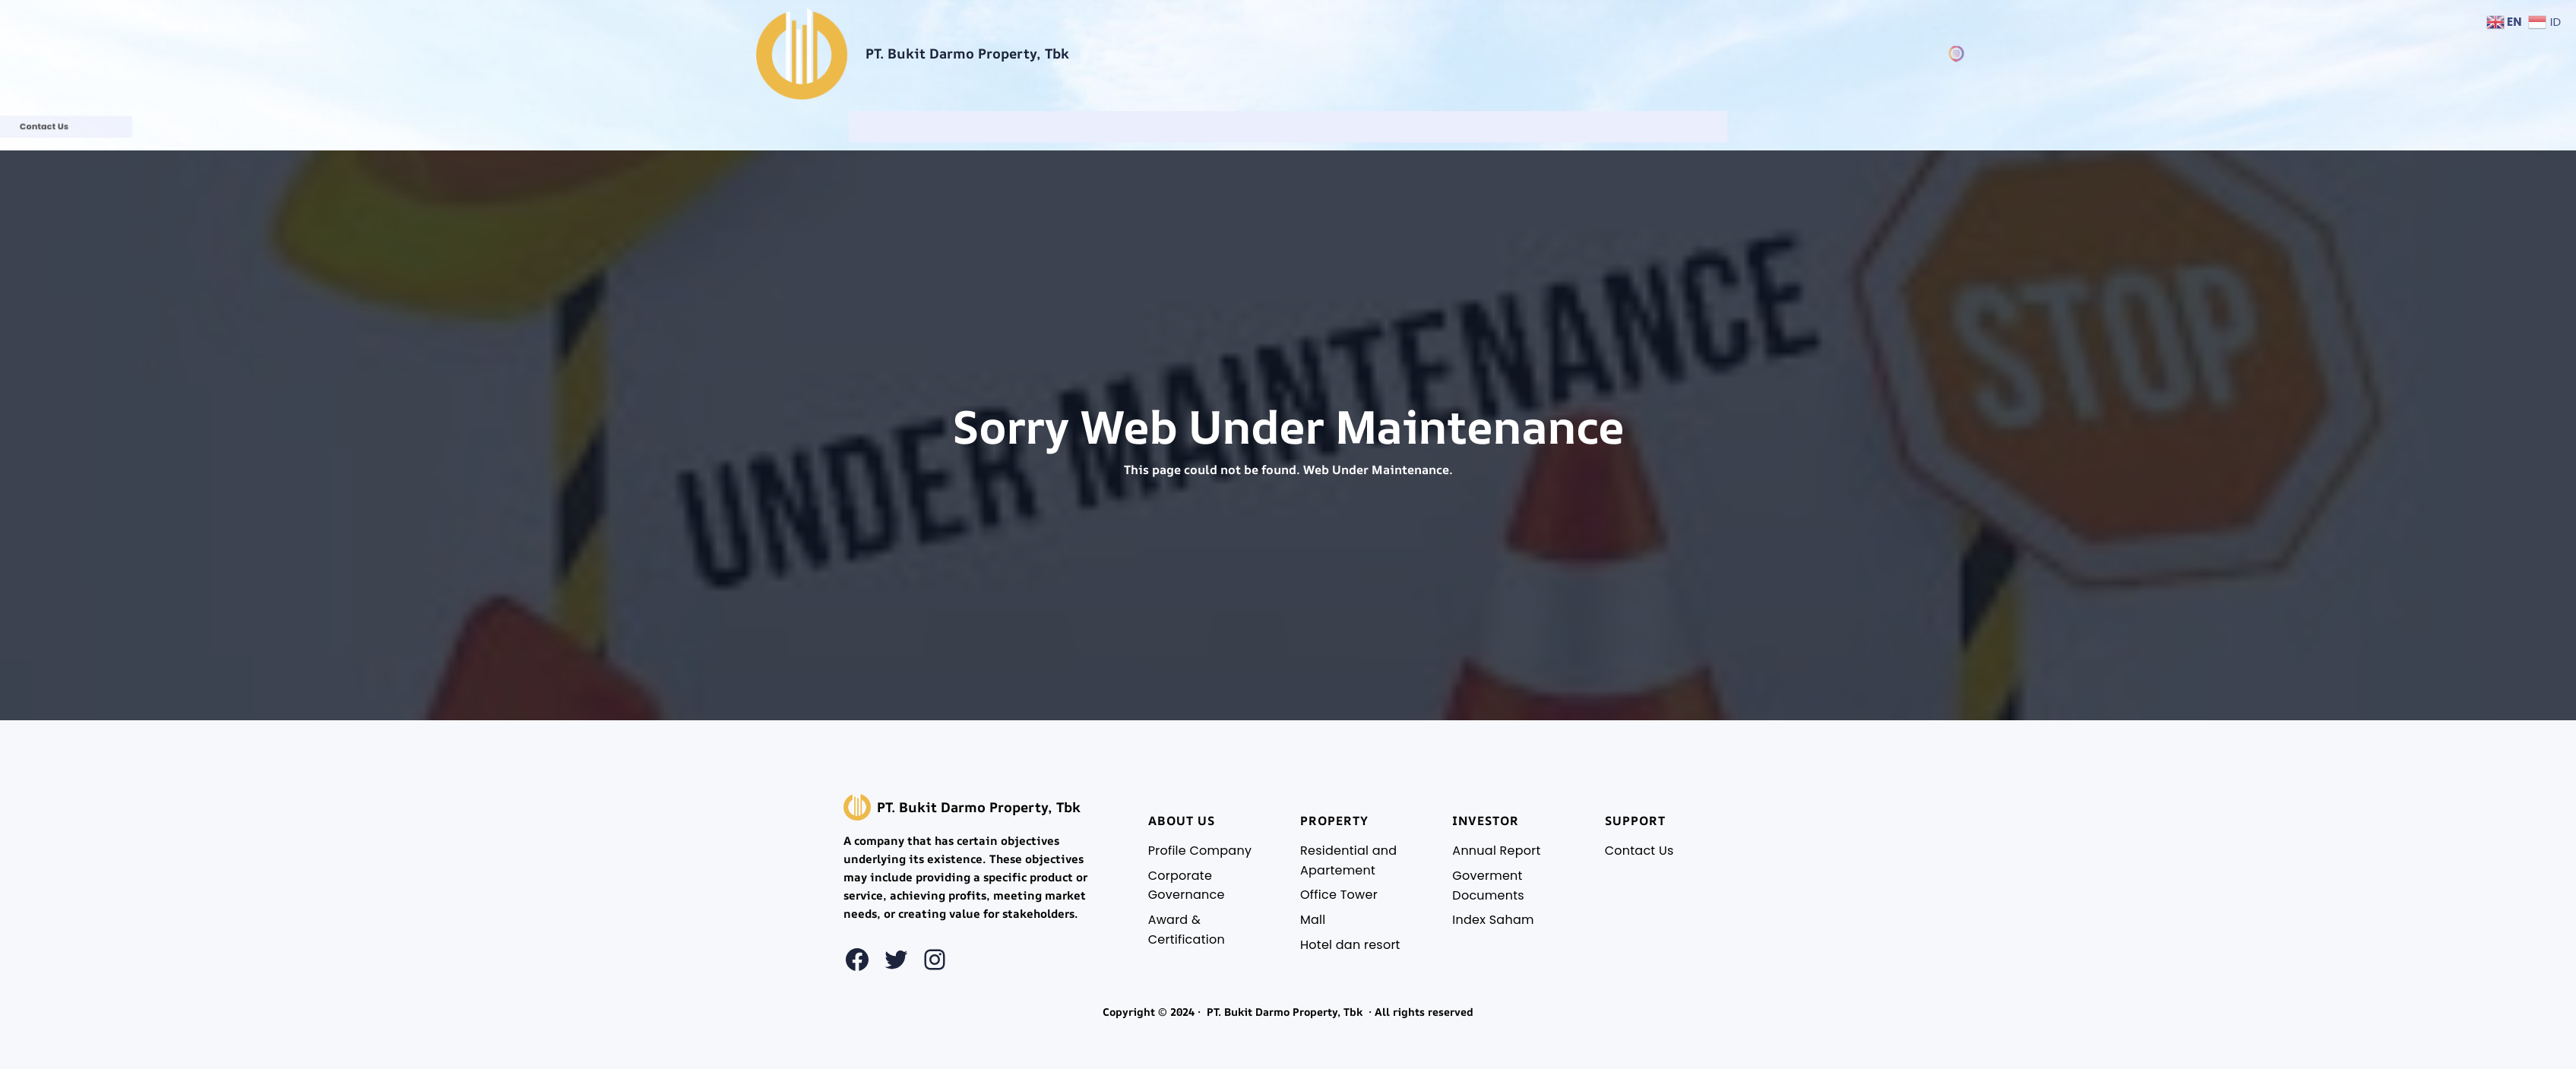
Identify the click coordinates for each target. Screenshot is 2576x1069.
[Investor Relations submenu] (1369, 126)
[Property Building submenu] (1287, 126)
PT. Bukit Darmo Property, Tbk (967, 53)
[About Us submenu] (1205, 126)
